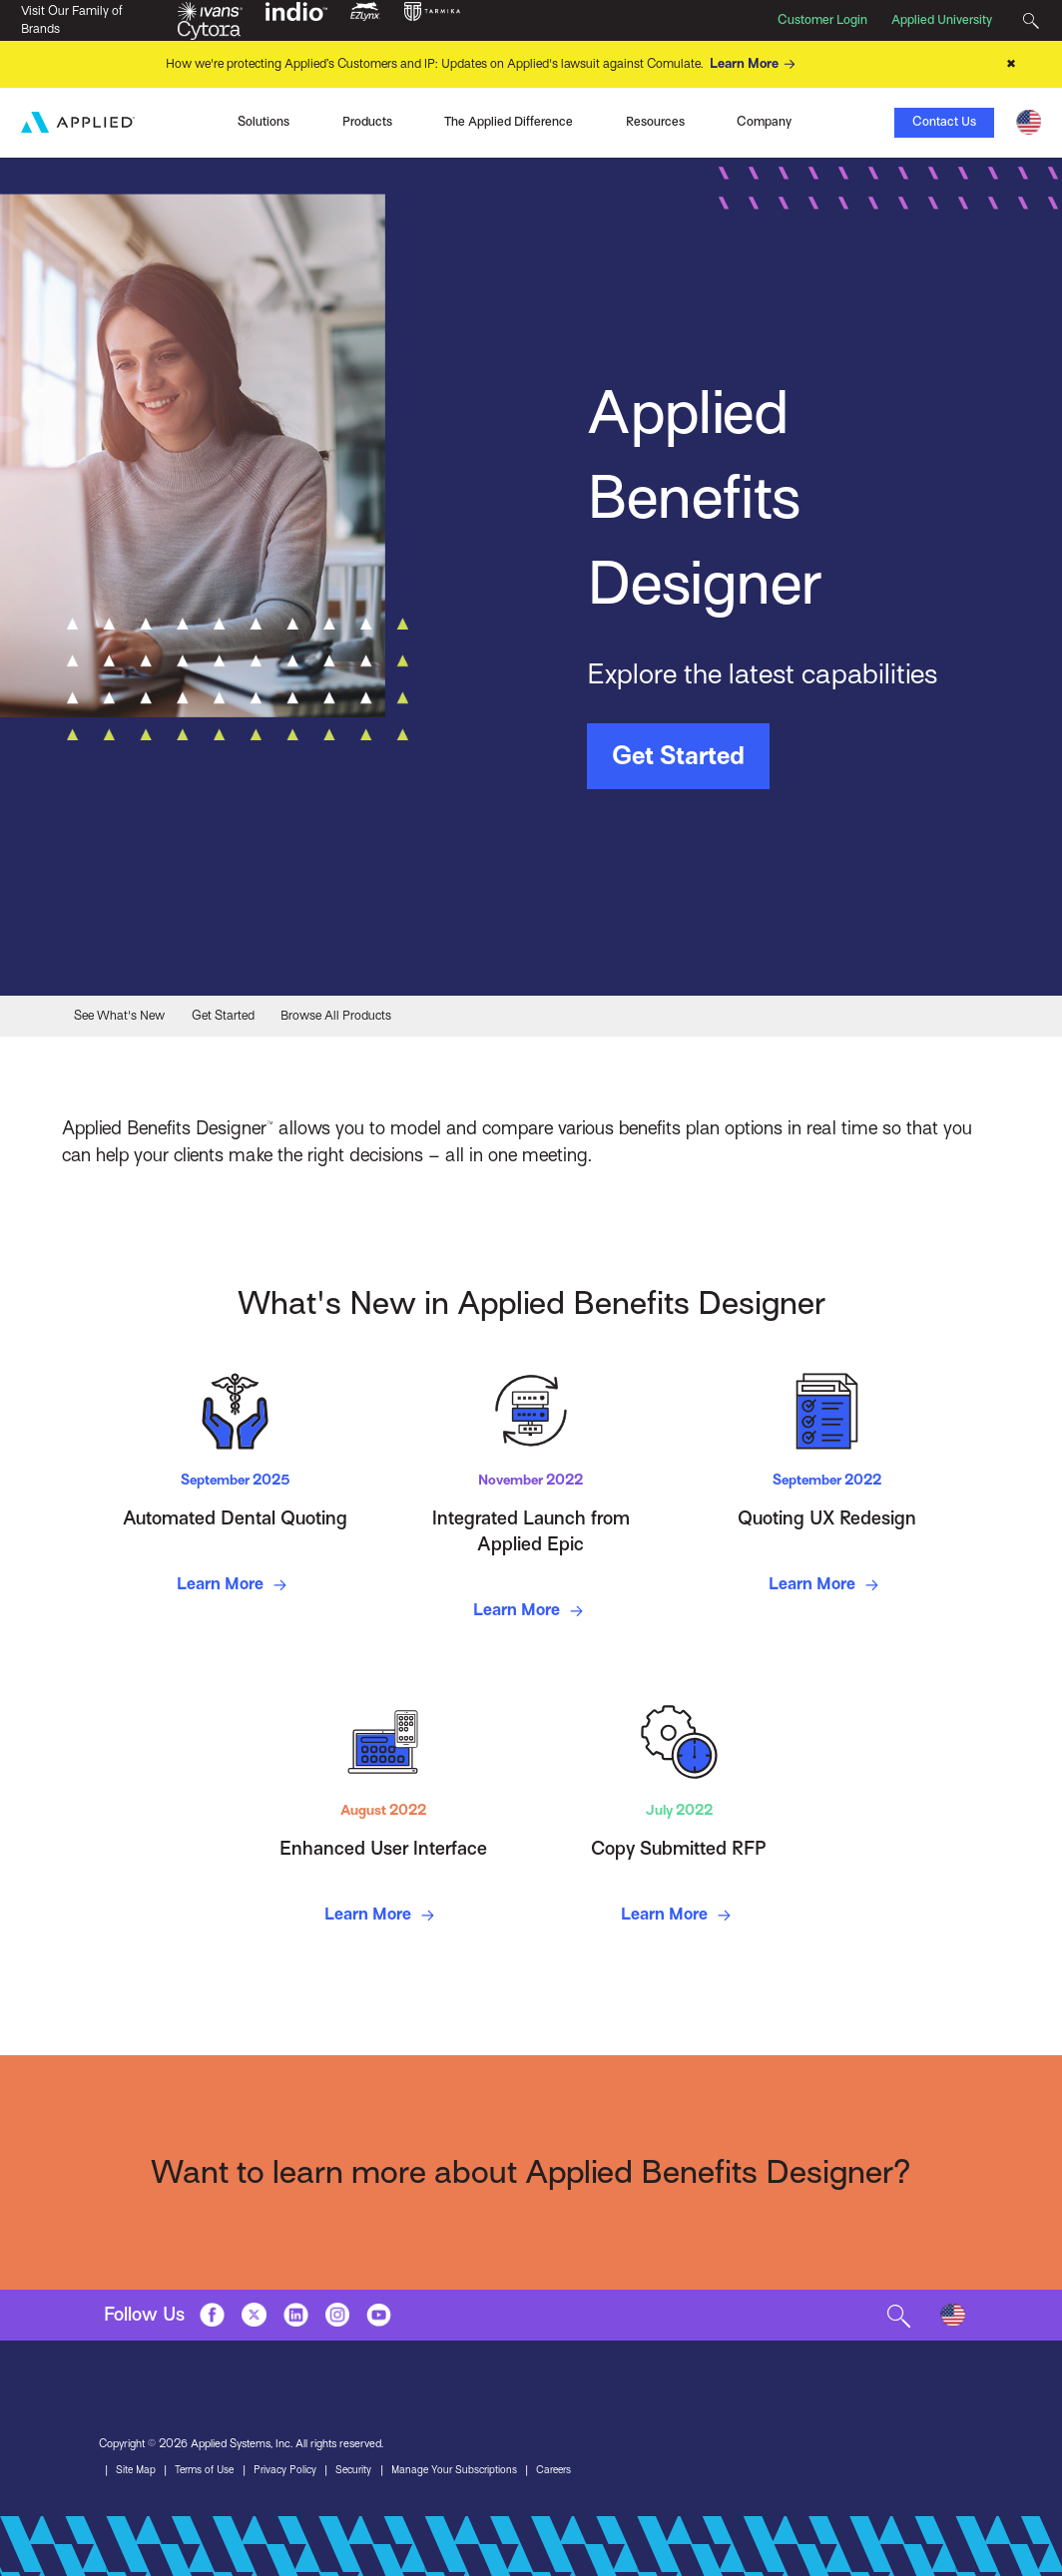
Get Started (678, 755)
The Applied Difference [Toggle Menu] (508, 121)
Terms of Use (209, 2469)
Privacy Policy (293, 2469)
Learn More (755, 64)
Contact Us (944, 121)
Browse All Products (335, 1015)
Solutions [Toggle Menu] (263, 121)
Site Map (137, 2469)
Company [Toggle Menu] (764, 121)
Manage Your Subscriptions (469, 2469)
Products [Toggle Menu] (367, 121)
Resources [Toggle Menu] (655, 121)
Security (364, 2469)
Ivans (141, 120)
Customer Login (822, 20)
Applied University (941, 20)
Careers (573, 2469)
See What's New (119, 1015)
